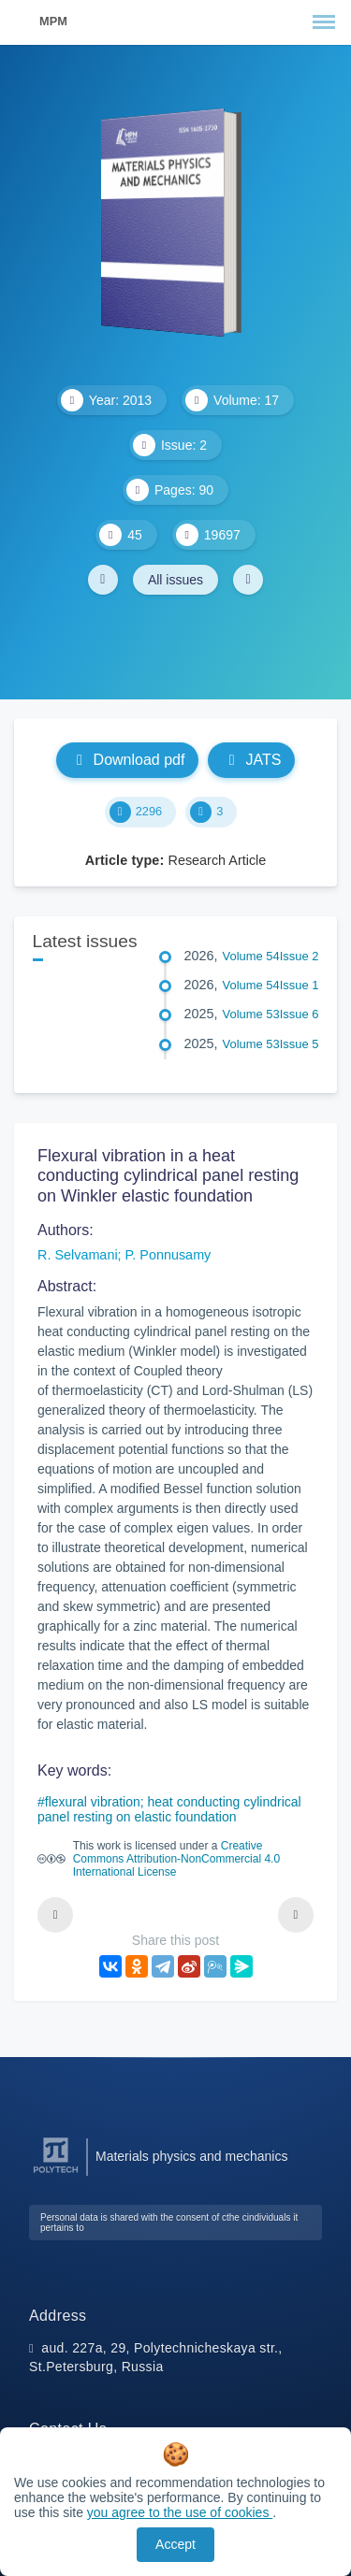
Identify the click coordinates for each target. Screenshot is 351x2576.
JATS (251, 760)
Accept (175, 2544)
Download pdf (127, 760)
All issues (175, 579)
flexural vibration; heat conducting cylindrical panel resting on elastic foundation (169, 1809)
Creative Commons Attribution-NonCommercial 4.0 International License (176, 1858)
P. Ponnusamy (168, 1254)
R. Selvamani (77, 1254)
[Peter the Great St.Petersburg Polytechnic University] (55, 2173)
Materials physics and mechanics (191, 2156)
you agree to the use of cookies (179, 2512)
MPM (53, 21)
